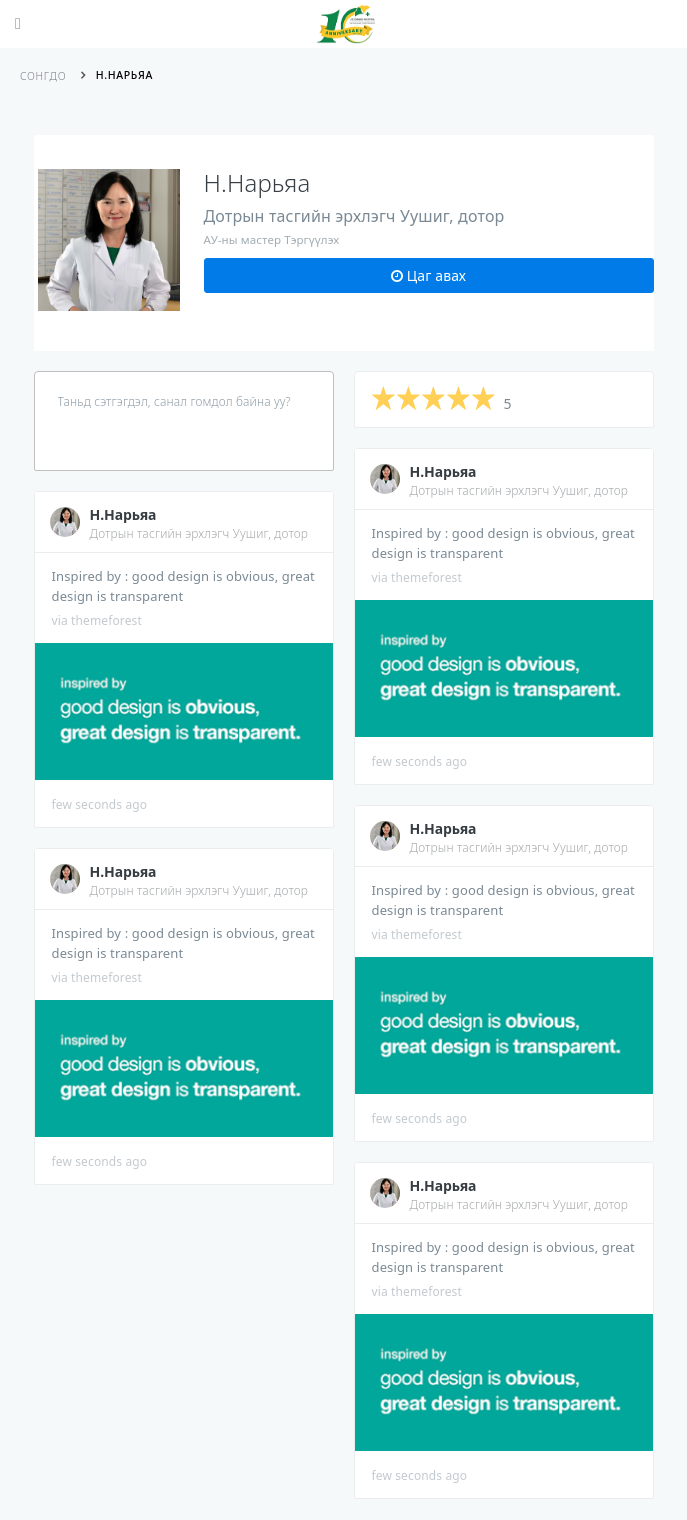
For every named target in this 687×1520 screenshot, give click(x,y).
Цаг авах (428, 275)
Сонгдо (43, 76)
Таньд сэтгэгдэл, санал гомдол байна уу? (174, 401)
